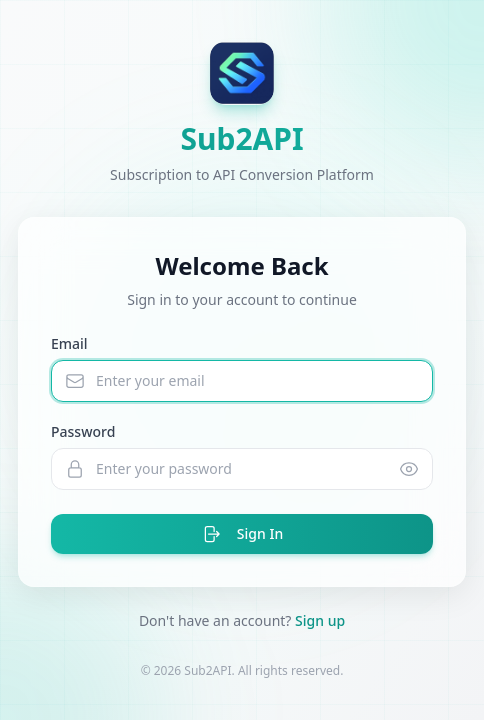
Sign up (320, 620)
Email (69, 343)
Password (83, 431)
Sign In (242, 534)
